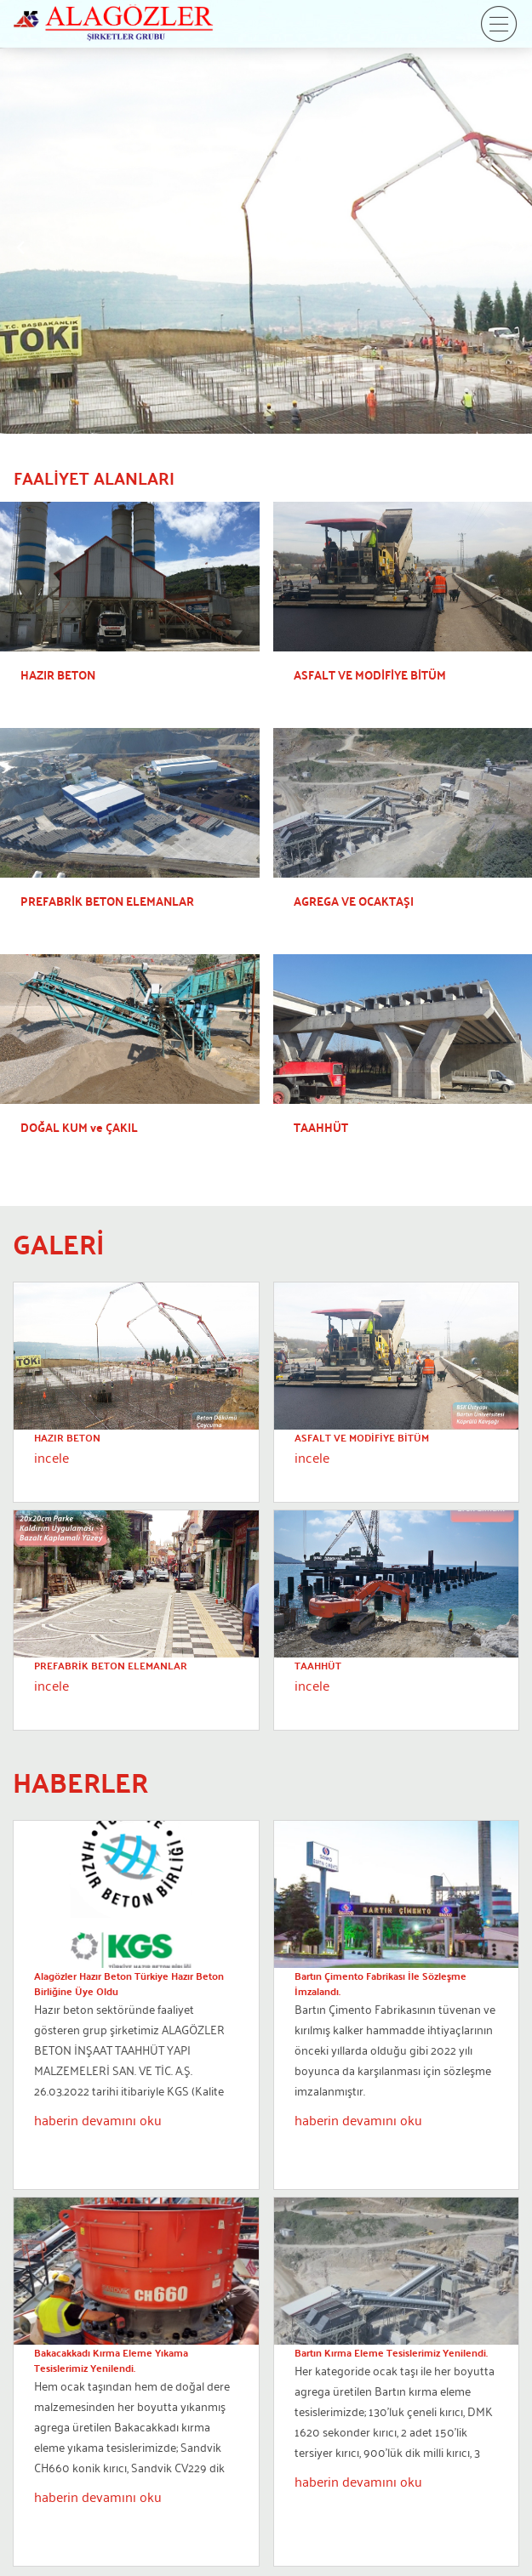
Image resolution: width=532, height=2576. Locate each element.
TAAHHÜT (318, 1665)
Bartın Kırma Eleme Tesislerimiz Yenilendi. (391, 2352)
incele (51, 1457)
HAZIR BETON (67, 1437)
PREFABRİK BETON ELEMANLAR (110, 1665)
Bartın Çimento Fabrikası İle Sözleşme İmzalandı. (380, 1983)
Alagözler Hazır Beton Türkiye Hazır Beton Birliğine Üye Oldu (129, 1983)
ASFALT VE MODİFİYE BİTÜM (362, 1437)
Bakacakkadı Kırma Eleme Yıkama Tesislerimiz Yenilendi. (111, 2360)
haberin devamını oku (98, 2119)
